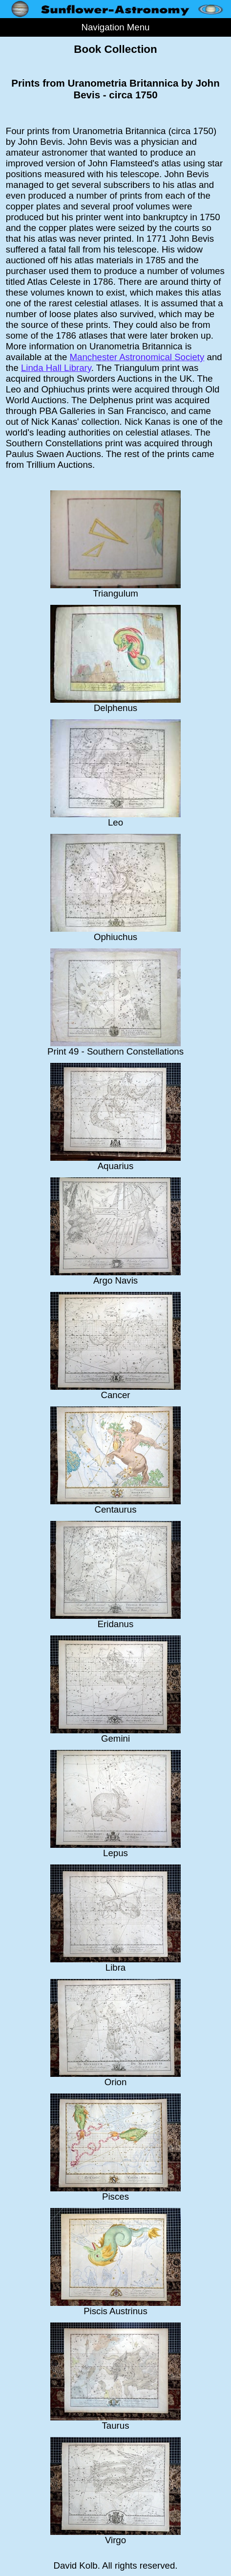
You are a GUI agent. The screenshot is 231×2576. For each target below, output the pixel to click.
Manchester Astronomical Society (137, 357)
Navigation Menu (115, 27)
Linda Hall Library (56, 368)
